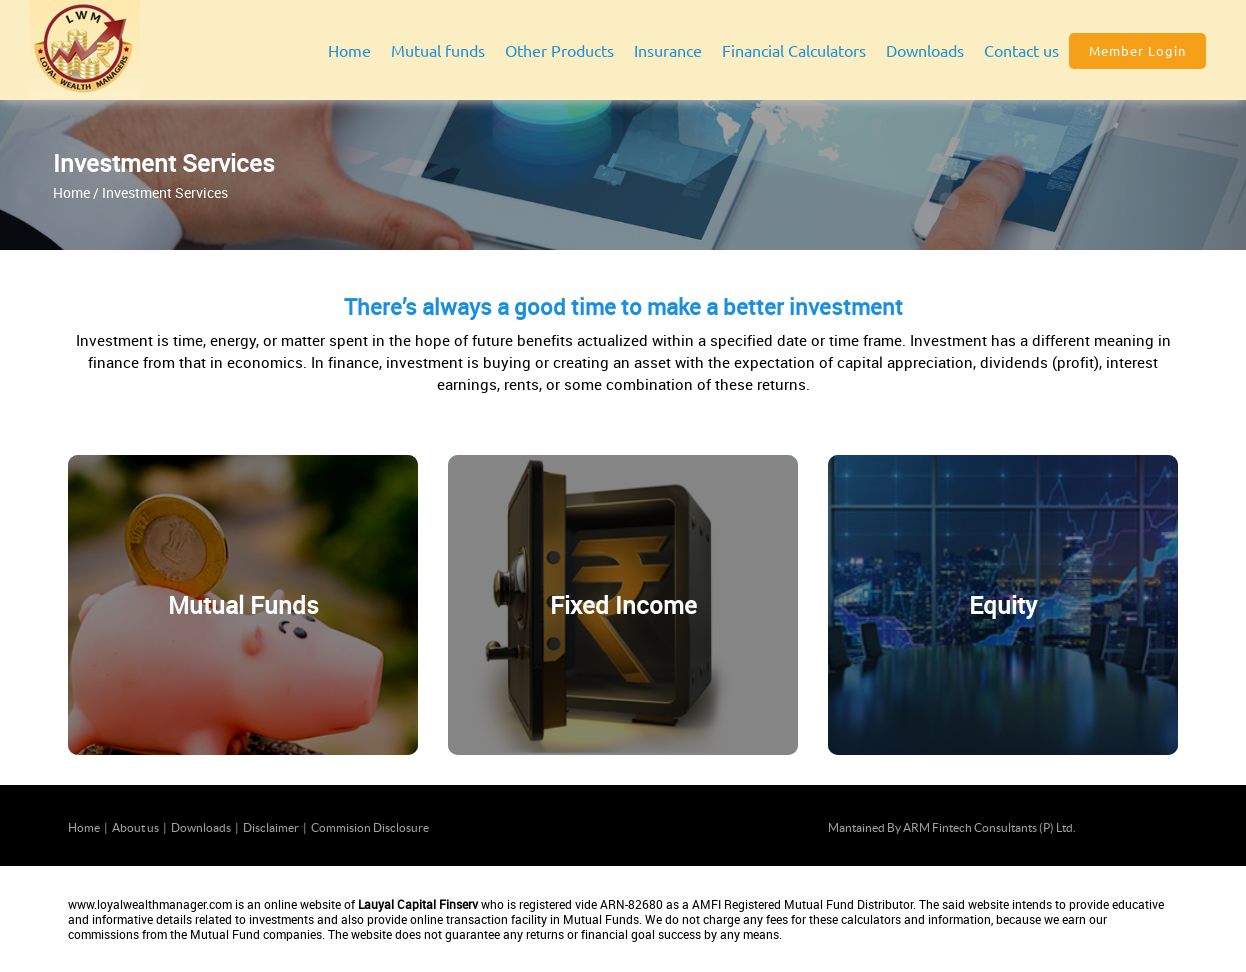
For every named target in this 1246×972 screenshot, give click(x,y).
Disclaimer (271, 827)
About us (135, 827)
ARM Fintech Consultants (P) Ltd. (989, 827)
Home (349, 50)
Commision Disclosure (370, 827)
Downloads (201, 827)
